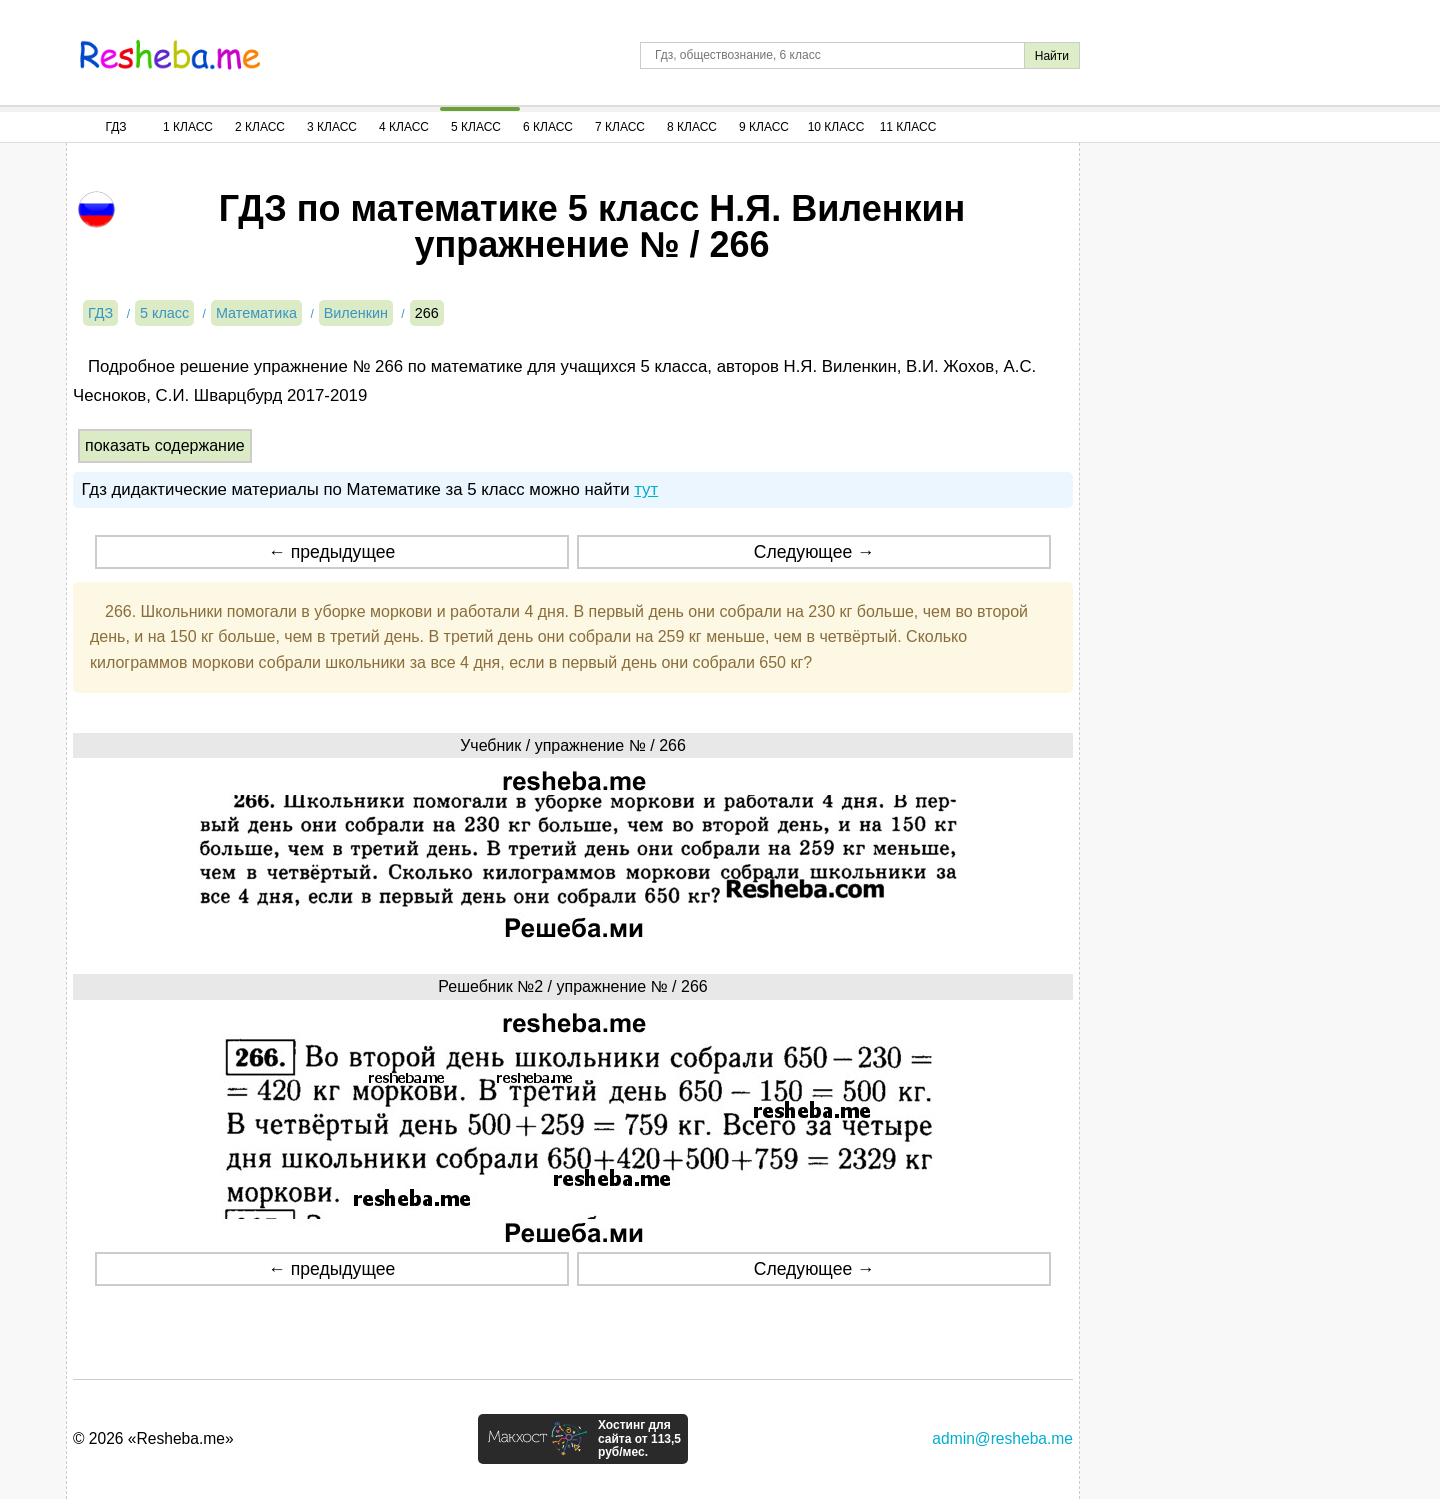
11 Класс (908, 127)
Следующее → (814, 552)
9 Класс (764, 127)
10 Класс (836, 127)
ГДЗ (115, 127)
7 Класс (620, 127)
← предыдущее (331, 552)
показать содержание (165, 445)
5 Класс (476, 127)
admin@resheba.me (1002, 1438)
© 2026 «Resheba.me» (153, 1438)
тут (646, 489)
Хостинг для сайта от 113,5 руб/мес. (639, 1439)
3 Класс (332, 127)
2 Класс (260, 127)
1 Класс (188, 127)
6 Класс (548, 127)
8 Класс (692, 127)
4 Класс (404, 127)
